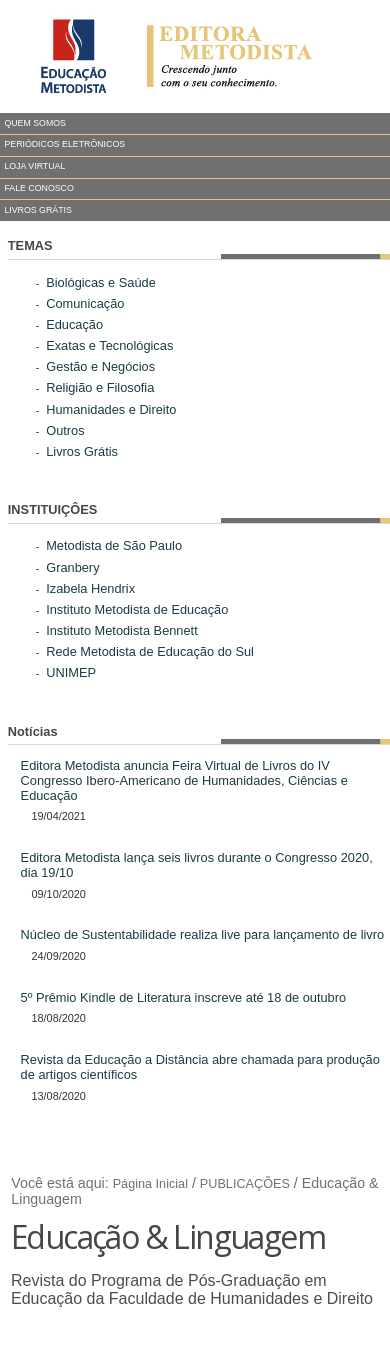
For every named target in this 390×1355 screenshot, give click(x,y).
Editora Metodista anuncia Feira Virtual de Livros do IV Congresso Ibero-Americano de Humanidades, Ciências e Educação (184, 780)
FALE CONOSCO (38, 188)
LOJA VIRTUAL (34, 166)
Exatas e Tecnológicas (109, 345)
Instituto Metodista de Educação (137, 609)
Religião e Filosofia (100, 387)
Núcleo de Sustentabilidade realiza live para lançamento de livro (203, 934)
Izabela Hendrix (90, 588)
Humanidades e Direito (111, 409)
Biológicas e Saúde (101, 282)
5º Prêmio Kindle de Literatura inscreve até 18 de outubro (184, 997)
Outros (65, 430)
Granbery (72, 567)
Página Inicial (150, 1184)
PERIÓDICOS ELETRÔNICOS (64, 144)
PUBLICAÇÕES (245, 1184)
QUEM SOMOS (35, 123)
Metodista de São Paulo (114, 545)
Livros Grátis (82, 451)
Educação (74, 324)
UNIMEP (71, 672)
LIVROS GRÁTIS (37, 210)
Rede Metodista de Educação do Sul (150, 651)
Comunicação (85, 303)
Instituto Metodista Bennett (122, 630)
